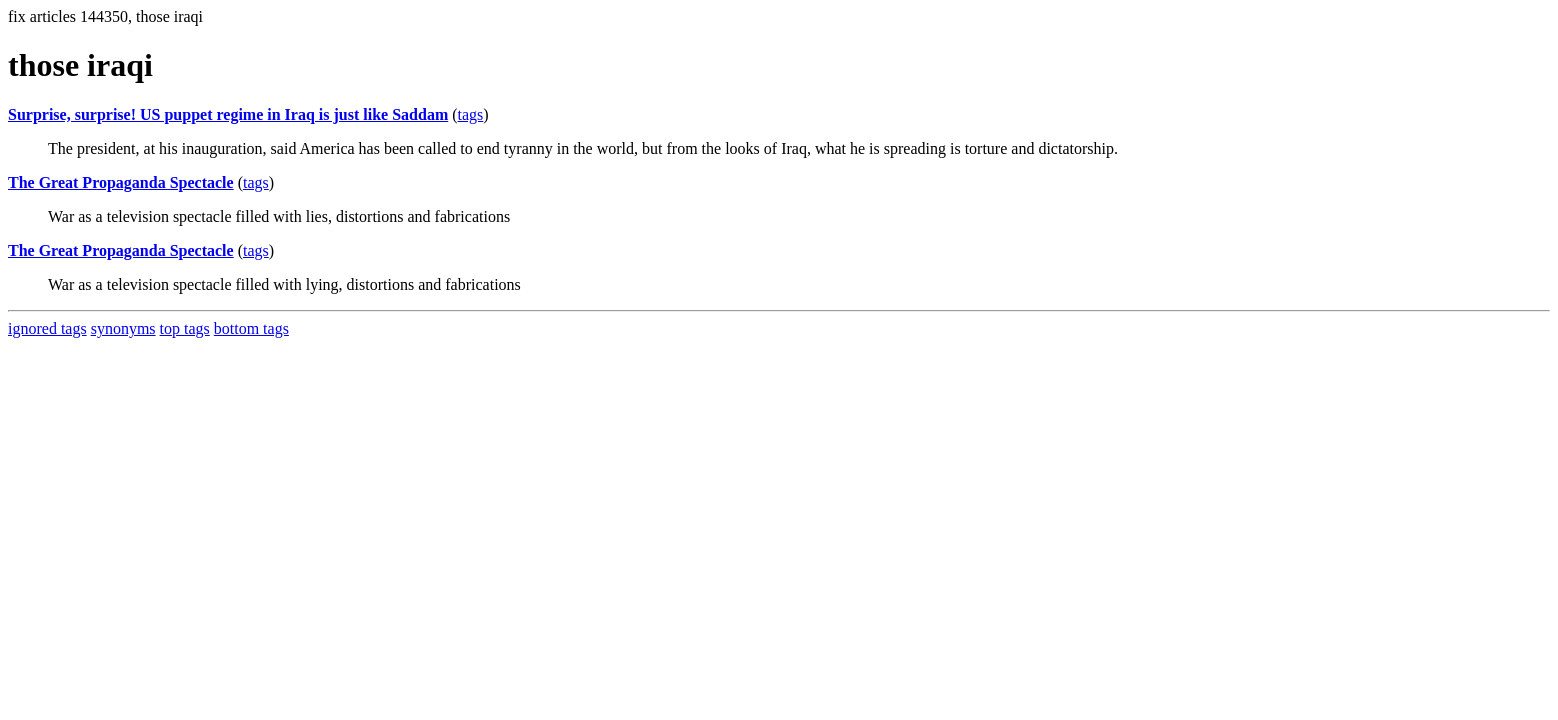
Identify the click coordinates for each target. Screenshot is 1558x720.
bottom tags (251, 328)
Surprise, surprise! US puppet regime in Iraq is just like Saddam (228, 114)
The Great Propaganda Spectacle (121, 182)
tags (471, 114)
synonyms (123, 328)
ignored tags (47, 328)
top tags (185, 328)
